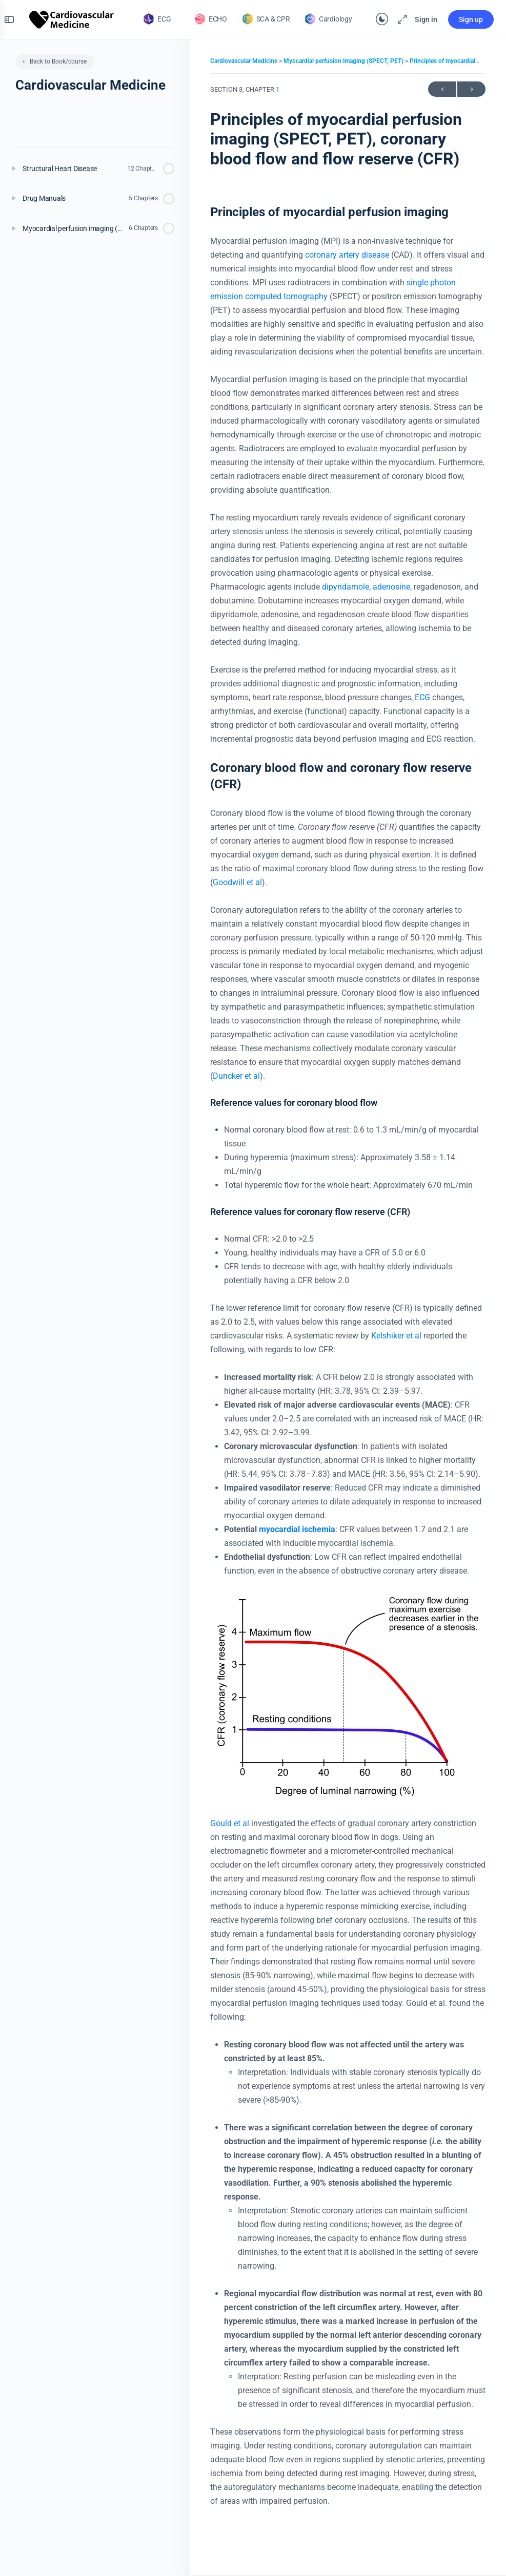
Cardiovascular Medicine (244, 61)
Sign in (418, 19)
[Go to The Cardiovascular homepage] (80, 18)
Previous (442, 89)
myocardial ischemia (297, 1529)
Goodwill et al (237, 882)
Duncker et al (236, 1076)
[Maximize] (392, 19)
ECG (422, 697)
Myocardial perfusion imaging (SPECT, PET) (344, 61)
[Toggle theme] (373, 19)
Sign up (463, 19)
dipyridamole (345, 587)
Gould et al (229, 1823)
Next (471, 89)
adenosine (391, 587)
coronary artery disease (347, 255)
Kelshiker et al (396, 1336)
